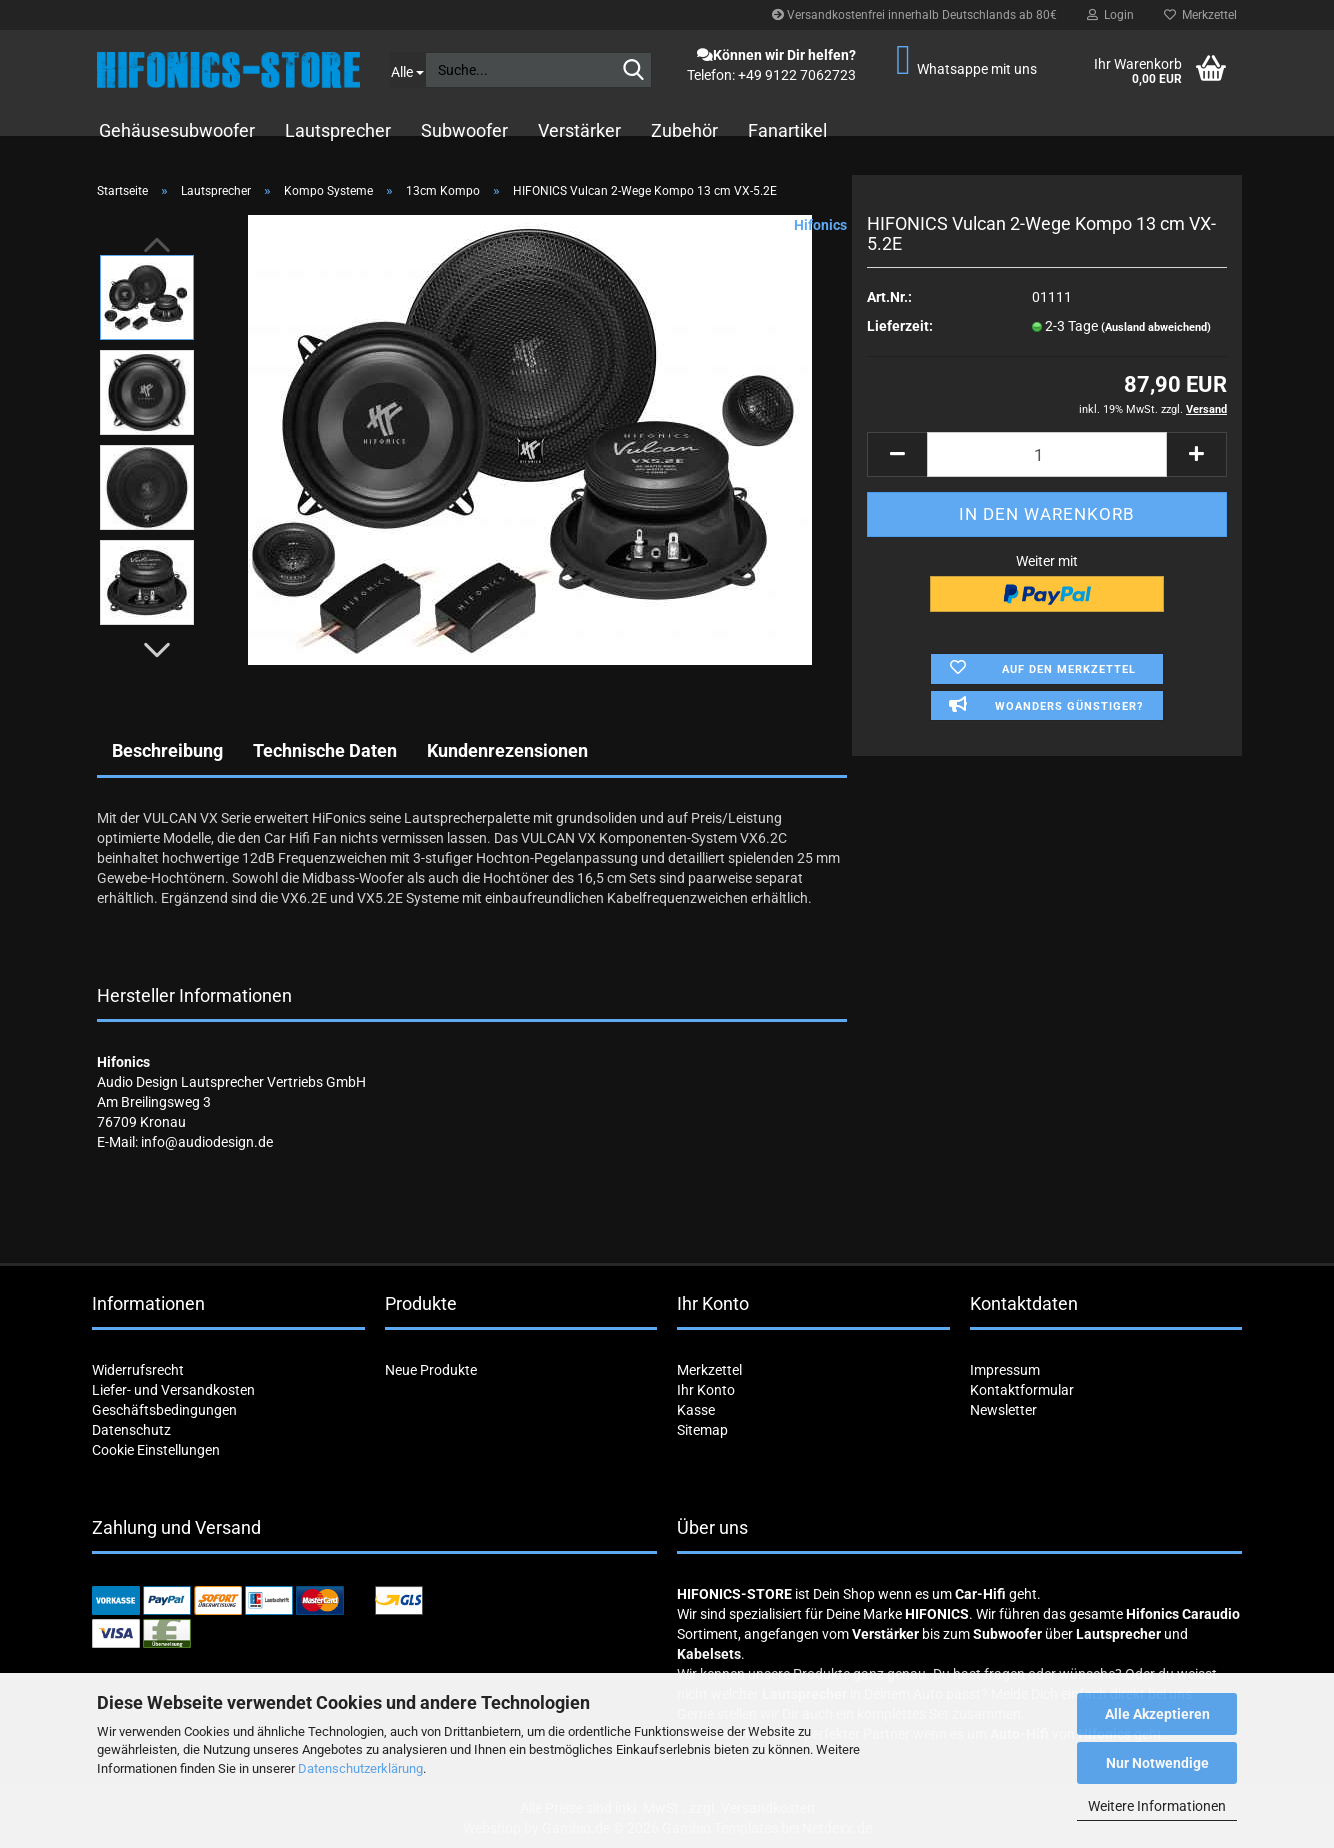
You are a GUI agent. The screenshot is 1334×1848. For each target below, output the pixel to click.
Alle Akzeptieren (1157, 1714)
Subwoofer (464, 130)
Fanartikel (787, 130)
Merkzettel (1200, 15)
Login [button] (1110, 15)
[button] (157, 650)
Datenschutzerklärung (360, 1768)
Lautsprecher (338, 130)
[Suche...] (407, 70)
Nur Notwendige (1157, 1763)
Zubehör (684, 130)
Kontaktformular (1022, 1390)
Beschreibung (167, 750)
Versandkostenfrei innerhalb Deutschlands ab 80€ (914, 15)
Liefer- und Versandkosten (173, 1390)
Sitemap (702, 1430)
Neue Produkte (431, 1370)
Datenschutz (131, 1430)
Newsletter (1003, 1410)
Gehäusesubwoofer (177, 130)
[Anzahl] (1047, 454)
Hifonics (820, 225)
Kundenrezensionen (507, 750)
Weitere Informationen (1157, 1806)
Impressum (1005, 1370)
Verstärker (579, 130)
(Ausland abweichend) (1156, 327)
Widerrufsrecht (138, 1370)
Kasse (696, 1410)
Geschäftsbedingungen (164, 1410)
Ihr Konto (706, 1390)
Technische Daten (325, 750)
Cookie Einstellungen (156, 1450)
